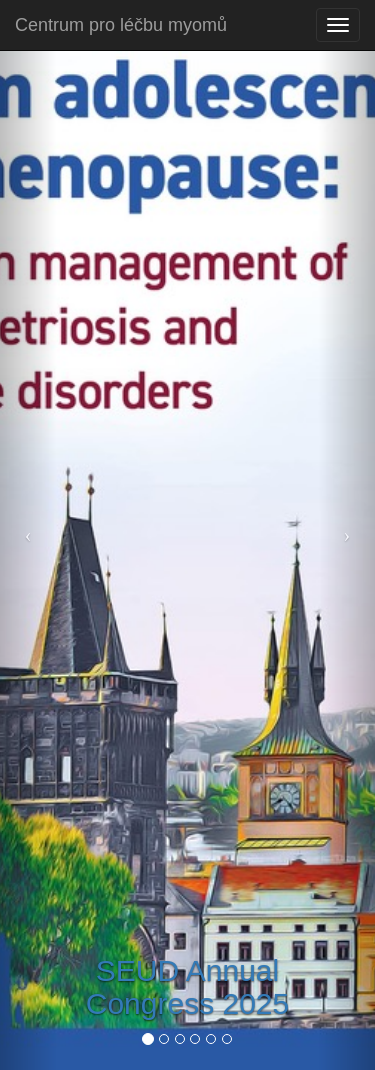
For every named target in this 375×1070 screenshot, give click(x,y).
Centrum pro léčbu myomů (121, 25)
